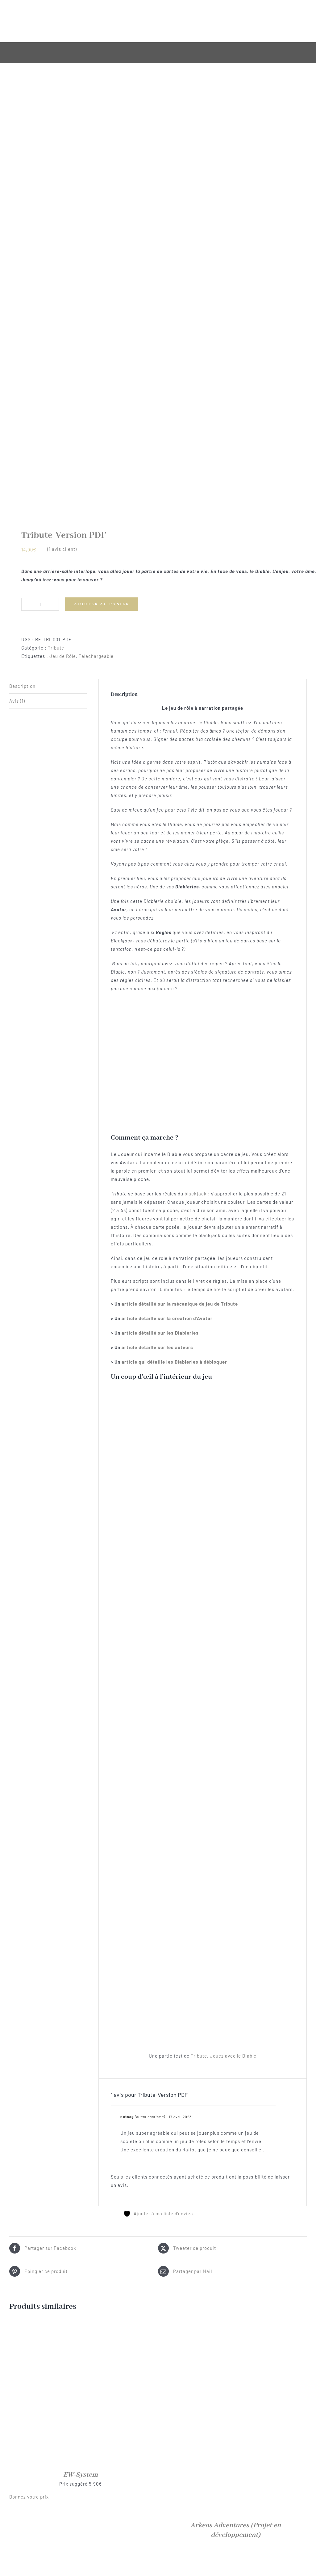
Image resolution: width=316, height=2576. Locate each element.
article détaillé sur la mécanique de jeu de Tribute (180, 1304)
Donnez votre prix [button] (29, 2496)
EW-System (80, 2474)
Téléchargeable (96, 656)
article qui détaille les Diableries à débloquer (174, 1362)
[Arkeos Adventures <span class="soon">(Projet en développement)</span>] (235, 2325)
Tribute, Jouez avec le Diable (223, 2056)
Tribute (56, 647)
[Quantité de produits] (40, 604)
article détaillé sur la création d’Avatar (167, 1318)
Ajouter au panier (101, 604)
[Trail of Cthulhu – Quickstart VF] (235, 2561)
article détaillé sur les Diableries (160, 1333)
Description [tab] (22, 686)
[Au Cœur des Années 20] (80, 2561)
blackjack (196, 1193)
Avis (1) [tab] (17, 701)
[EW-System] (80, 2325)
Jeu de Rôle (62, 656)
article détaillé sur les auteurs (157, 1347)
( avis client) (62, 549)
